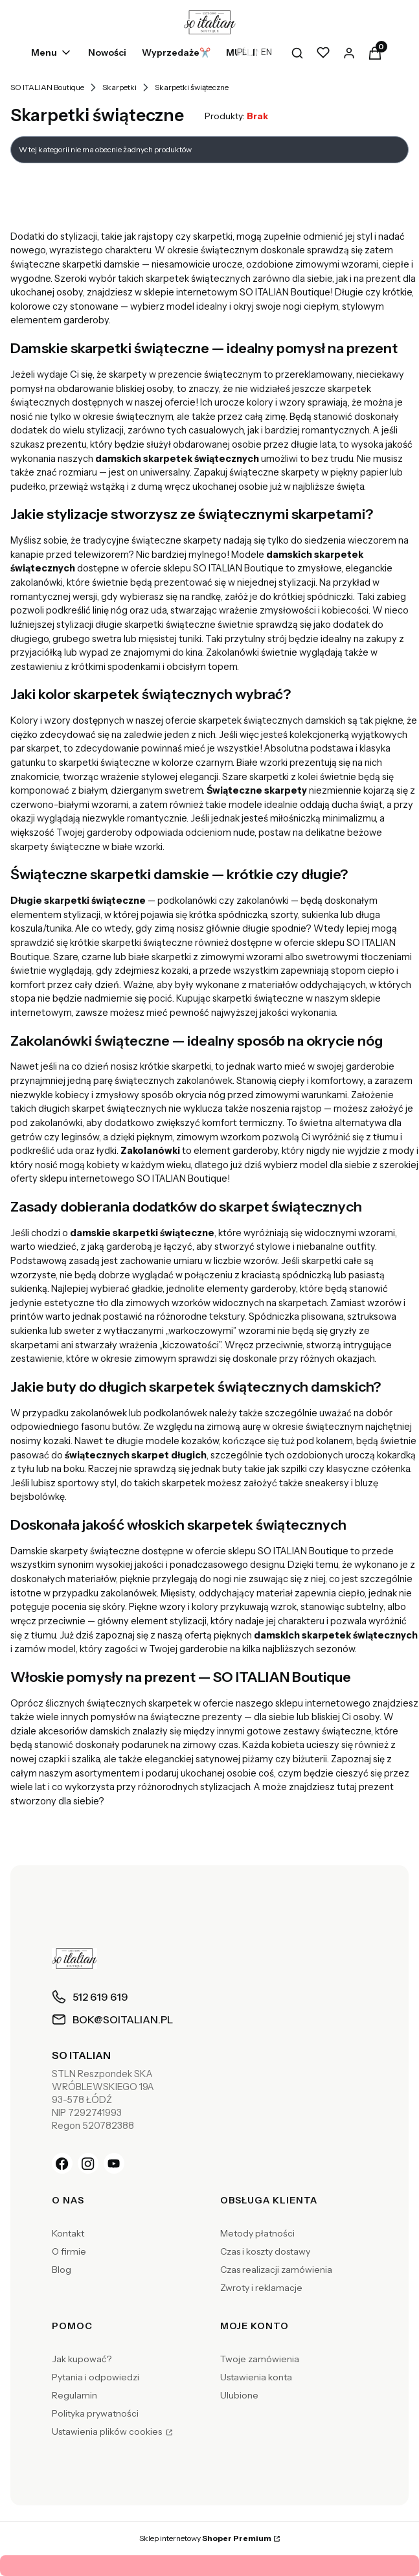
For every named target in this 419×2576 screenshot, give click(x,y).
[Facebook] (62, 2163)
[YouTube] (114, 2163)
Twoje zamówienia (259, 2359)
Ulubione (239, 2395)
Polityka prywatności (95, 2413)
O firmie (69, 2251)
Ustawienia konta (256, 2377)
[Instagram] (88, 2163)
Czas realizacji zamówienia (276, 2269)
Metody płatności (257, 2233)
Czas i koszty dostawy (265, 2251)
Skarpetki (119, 87)
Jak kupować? (81, 2359)
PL (242, 52)
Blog (61, 2269)
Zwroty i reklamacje (261, 2288)
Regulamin (74, 2395)
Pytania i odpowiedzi (95, 2377)
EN (266, 52)
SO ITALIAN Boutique (47, 87)
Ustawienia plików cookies (108, 2431)
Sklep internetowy (205, 2538)
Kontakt (68, 2233)
